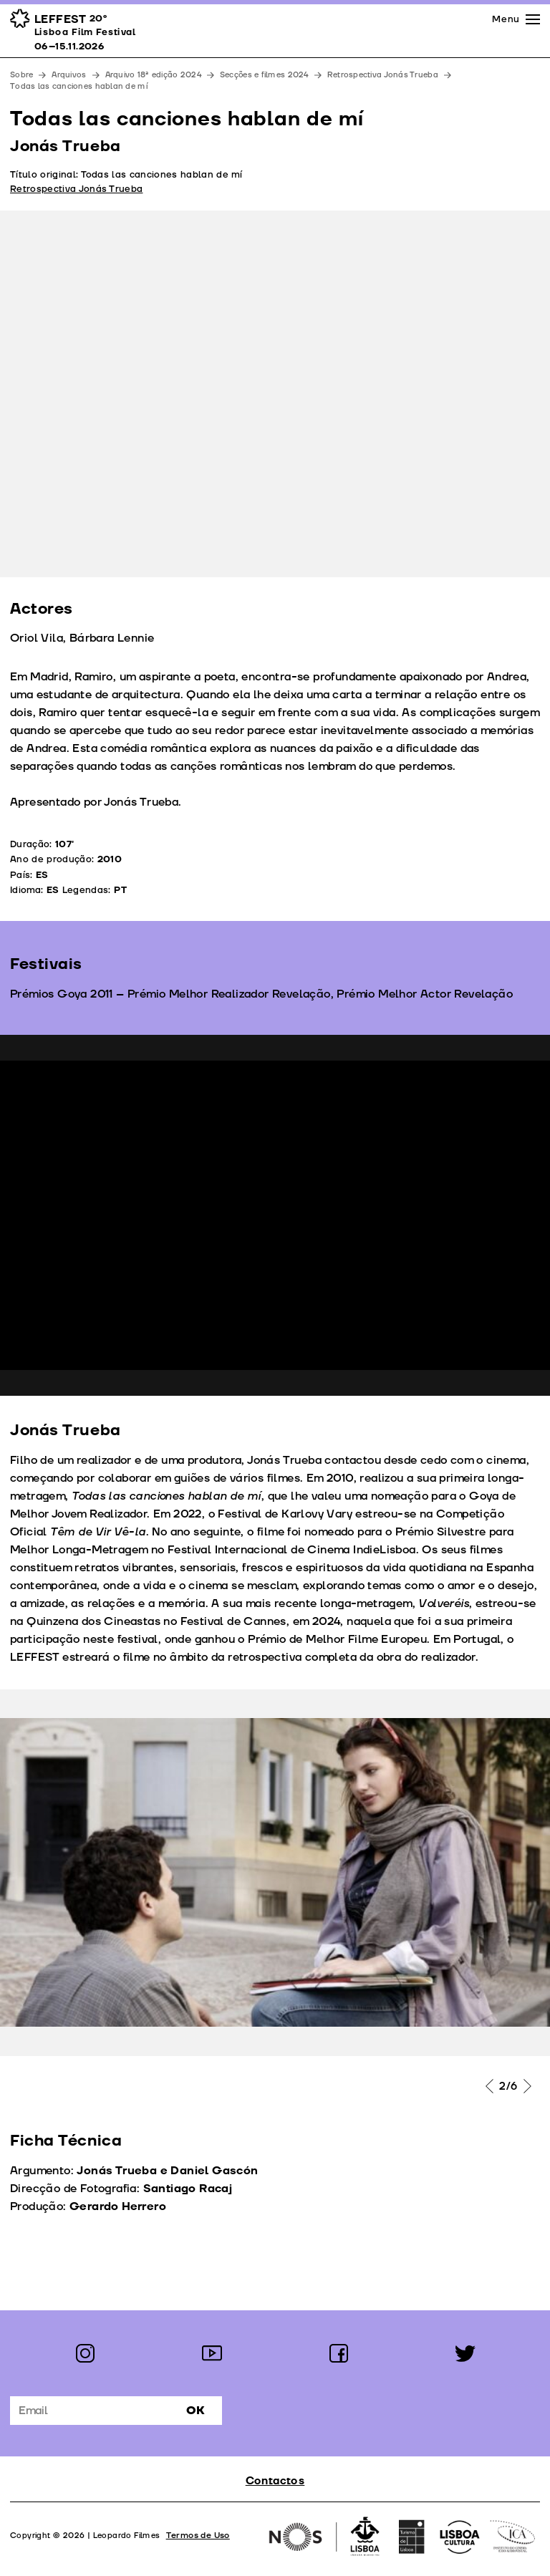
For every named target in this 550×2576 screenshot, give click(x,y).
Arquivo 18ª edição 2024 (153, 74)
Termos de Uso (198, 2535)
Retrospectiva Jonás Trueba (382, 74)
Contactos (275, 2481)
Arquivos (69, 74)
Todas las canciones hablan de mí (79, 86)
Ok (195, 2410)
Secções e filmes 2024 (264, 74)
